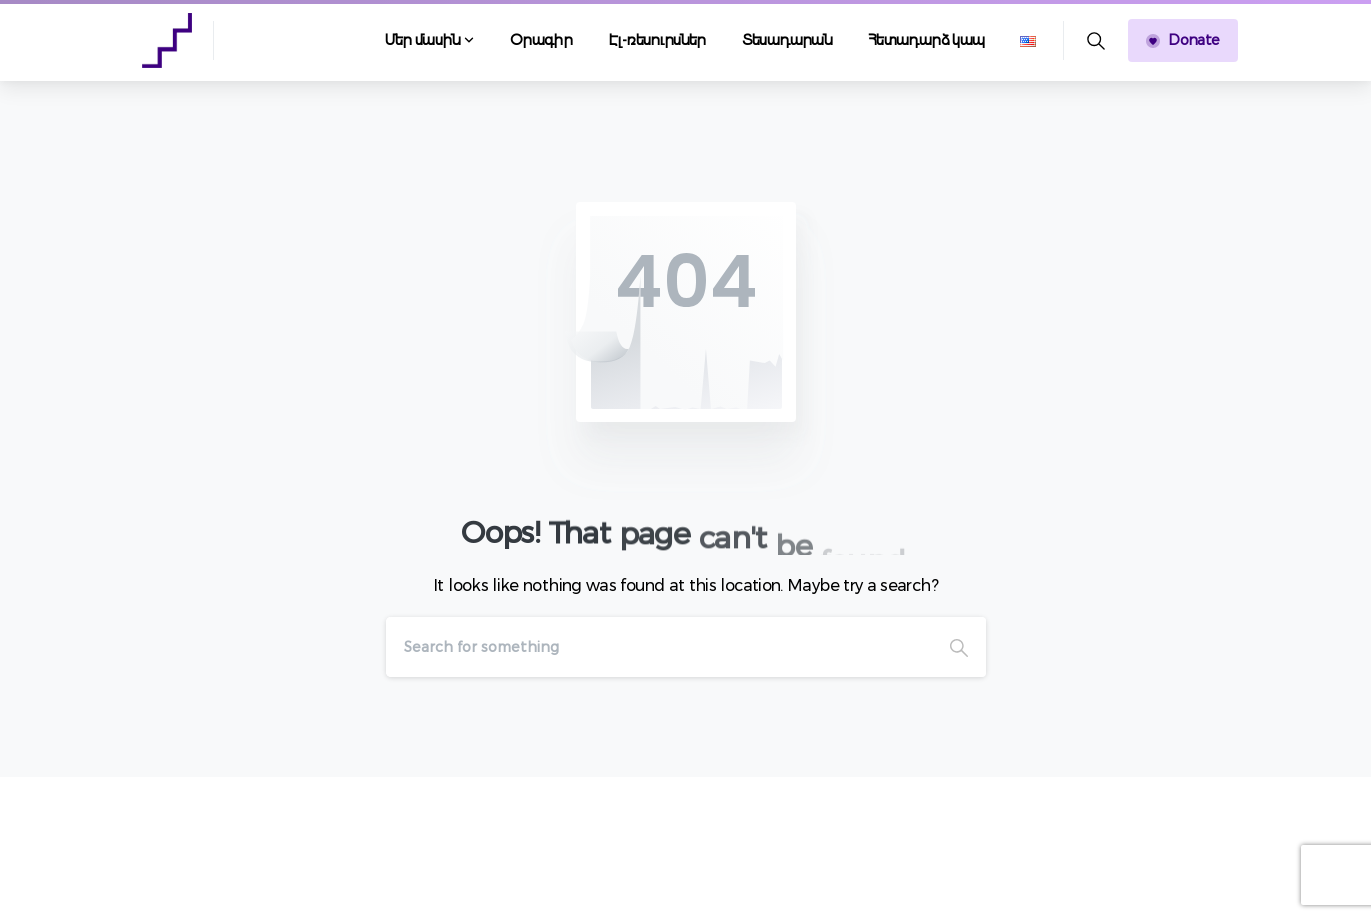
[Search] (659, 647)
